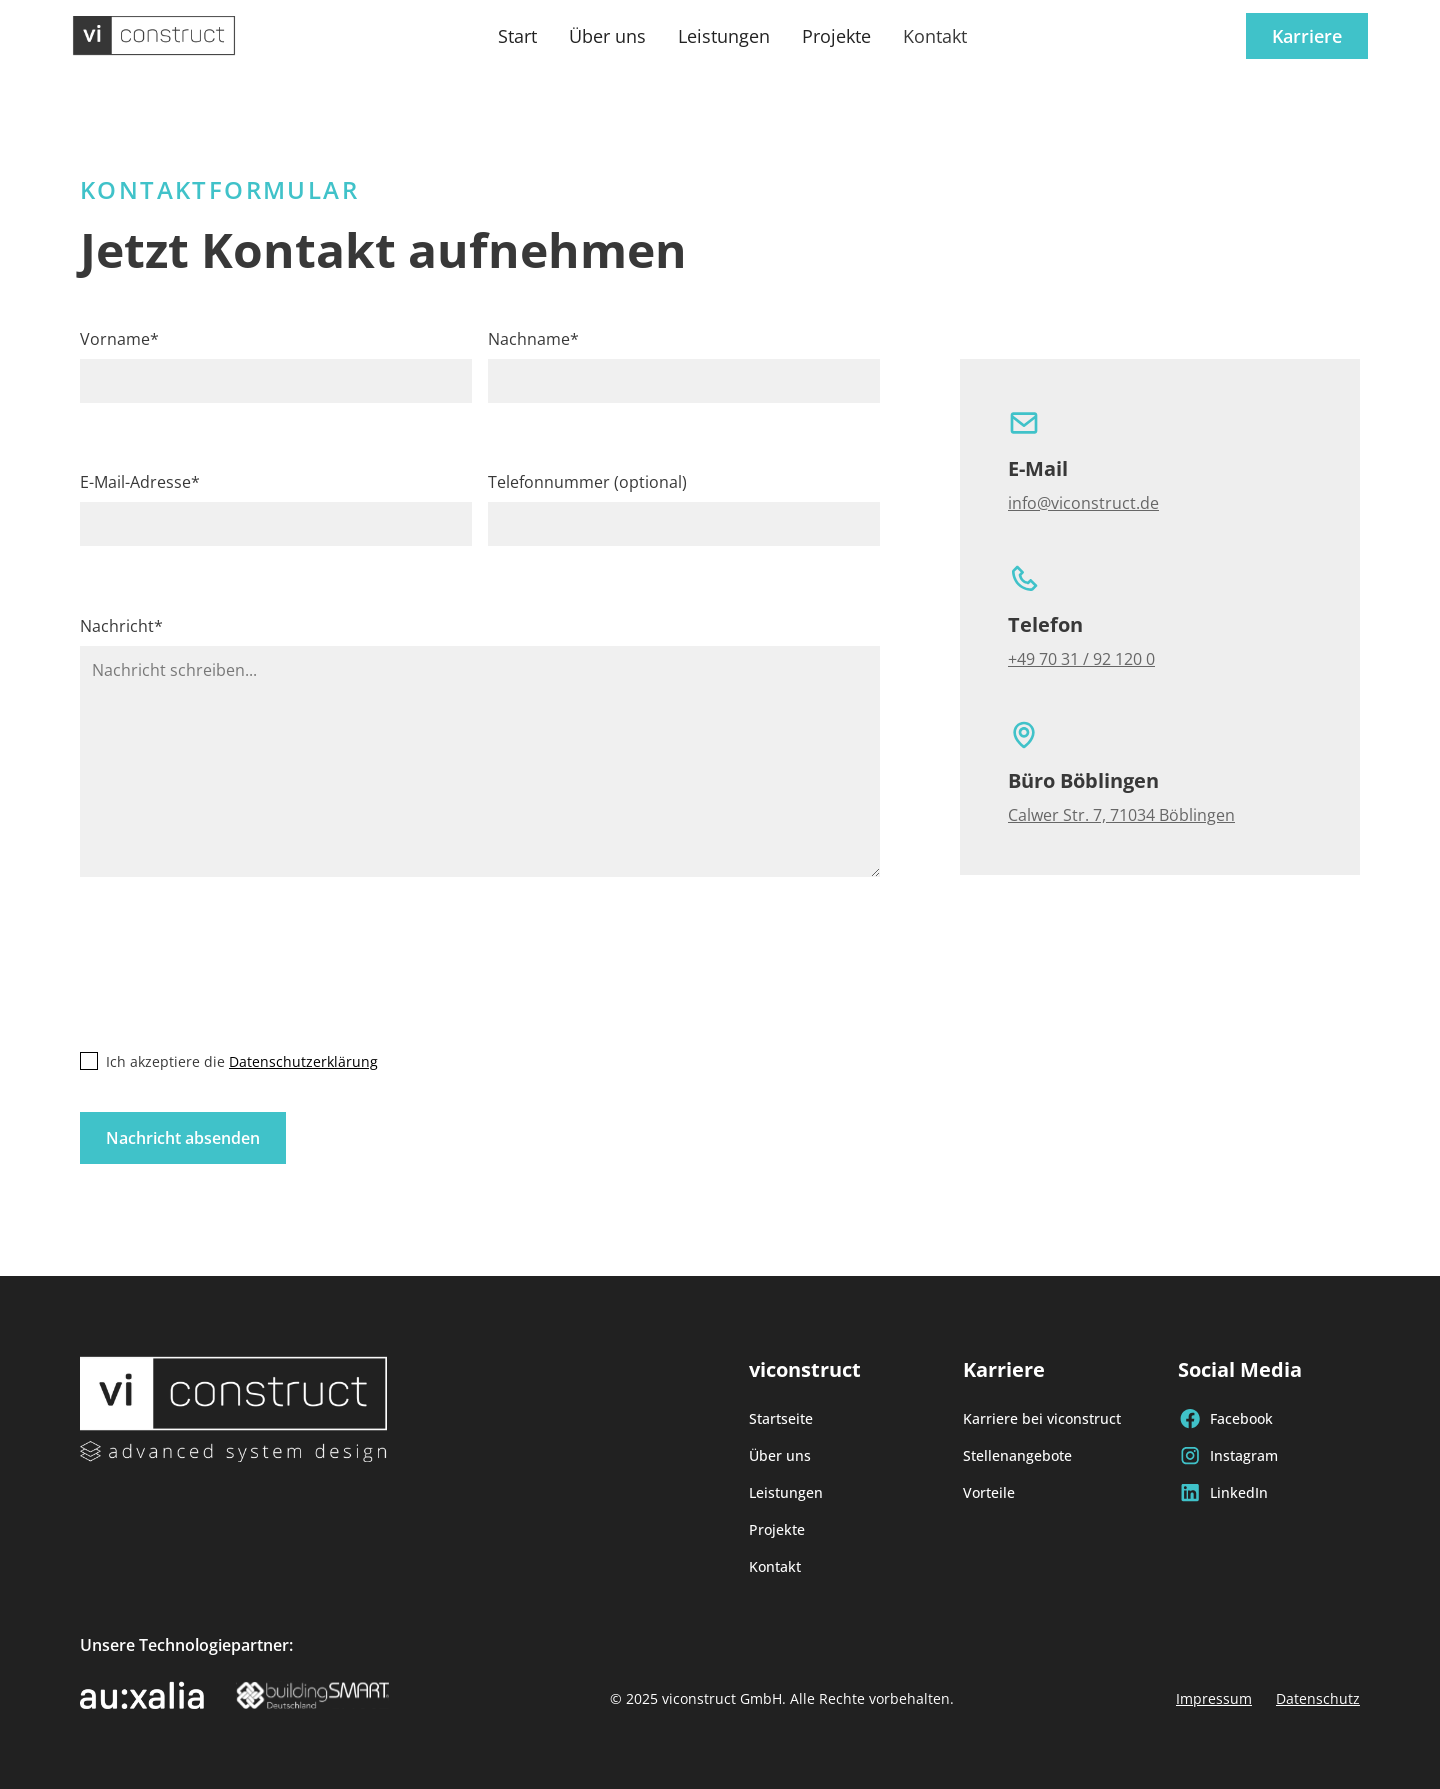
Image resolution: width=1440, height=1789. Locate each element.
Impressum (1214, 1698)
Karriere (1307, 36)
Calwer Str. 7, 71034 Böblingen (1121, 815)
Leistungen (724, 36)
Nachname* (533, 339)
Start (517, 36)
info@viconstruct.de (1083, 503)
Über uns (607, 36)
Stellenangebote (1017, 1455)
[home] (154, 36)
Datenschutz (1318, 1698)
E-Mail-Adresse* (140, 482)
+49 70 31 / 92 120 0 (1081, 659)
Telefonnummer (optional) (587, 482)
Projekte (836, 36)
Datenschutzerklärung (303, 1061)
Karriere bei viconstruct (1042, 1418)
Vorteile (989, 1492)
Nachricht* (121, 626)
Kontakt (935, 36)
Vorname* (119, 339)
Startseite (781, 1418)
